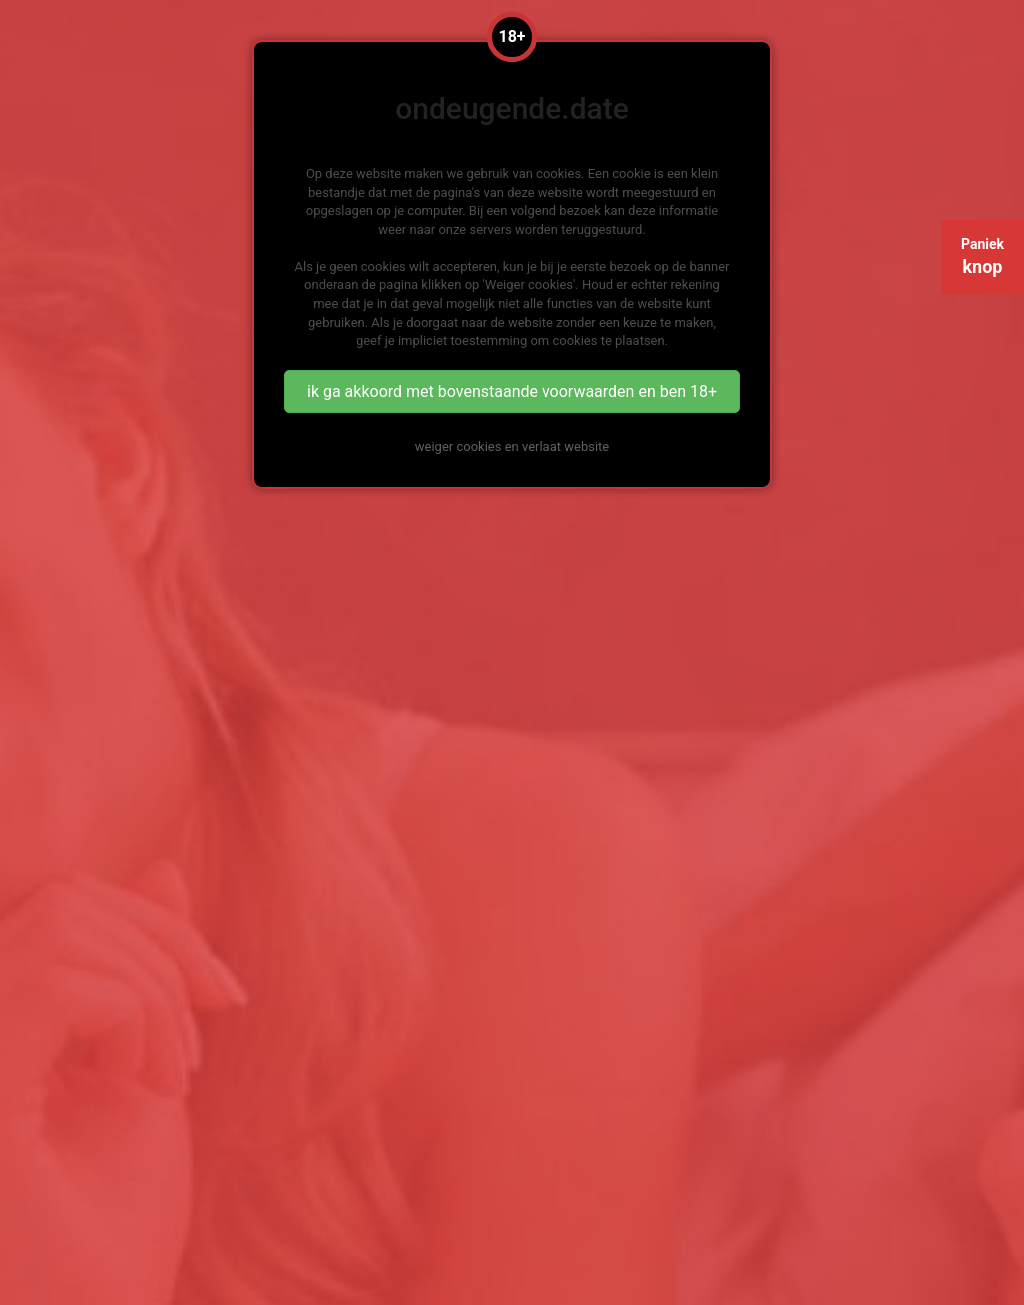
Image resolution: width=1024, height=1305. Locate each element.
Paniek (982, 256)
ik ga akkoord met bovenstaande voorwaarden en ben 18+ (512, 391)
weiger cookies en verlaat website (512, 446)
